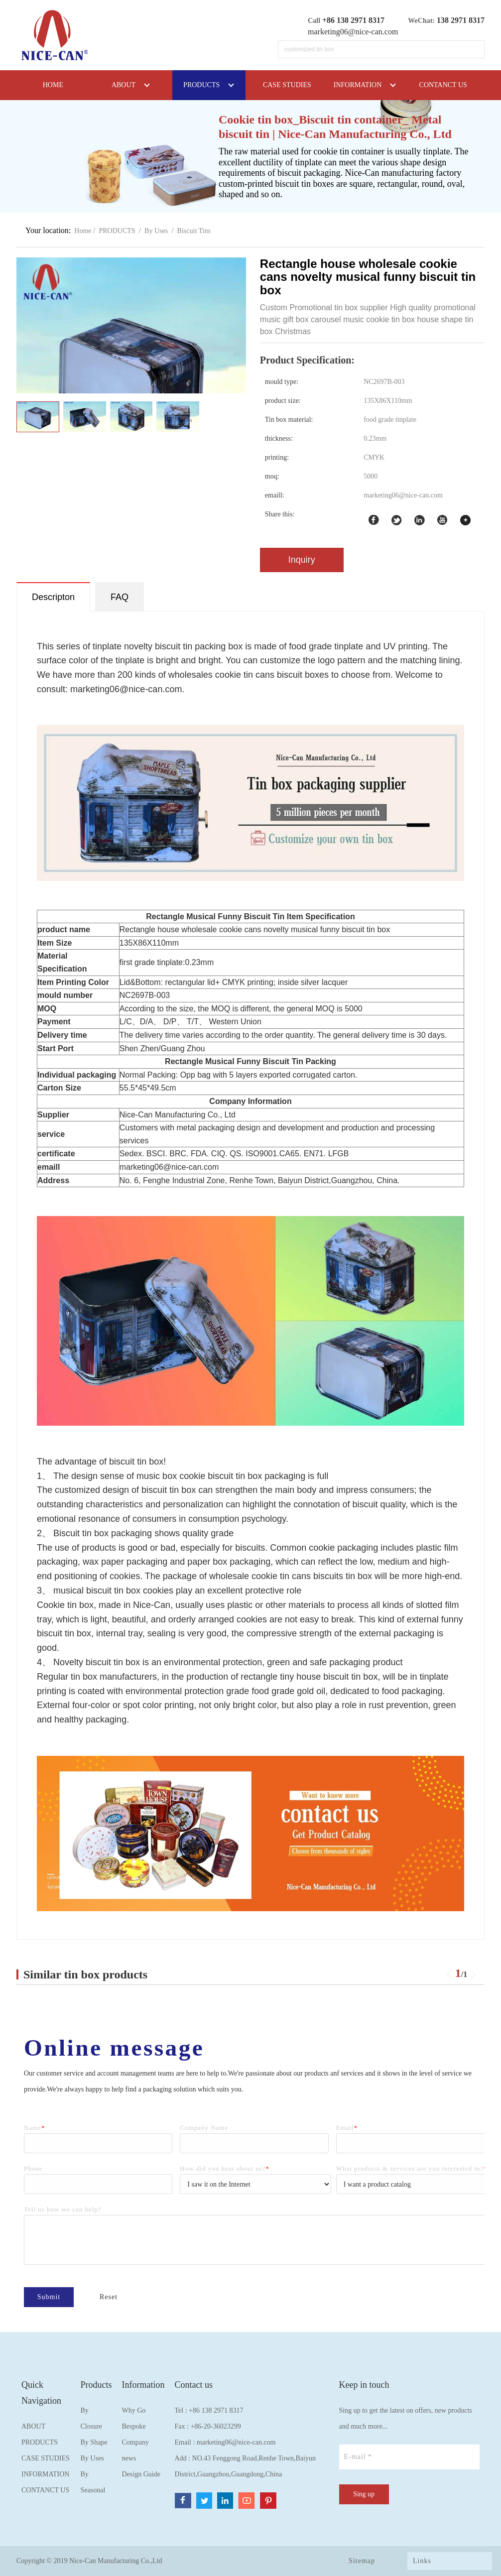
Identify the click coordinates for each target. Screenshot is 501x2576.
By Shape (94, 2442)
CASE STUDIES (45, 2458)
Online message (127, 2048)
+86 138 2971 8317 (216, 2410)
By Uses (156, 231)
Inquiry (301, 560)
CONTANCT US (45, 2490)
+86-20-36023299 (215, 2426)
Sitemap (362, 2561)
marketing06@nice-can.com (353, 31)
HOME (53, 85)
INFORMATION (45, 2474)
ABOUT (33, 2426)
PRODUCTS (117, 231)
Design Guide (141, 2474)
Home (82, 231)
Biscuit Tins (194, 231)
